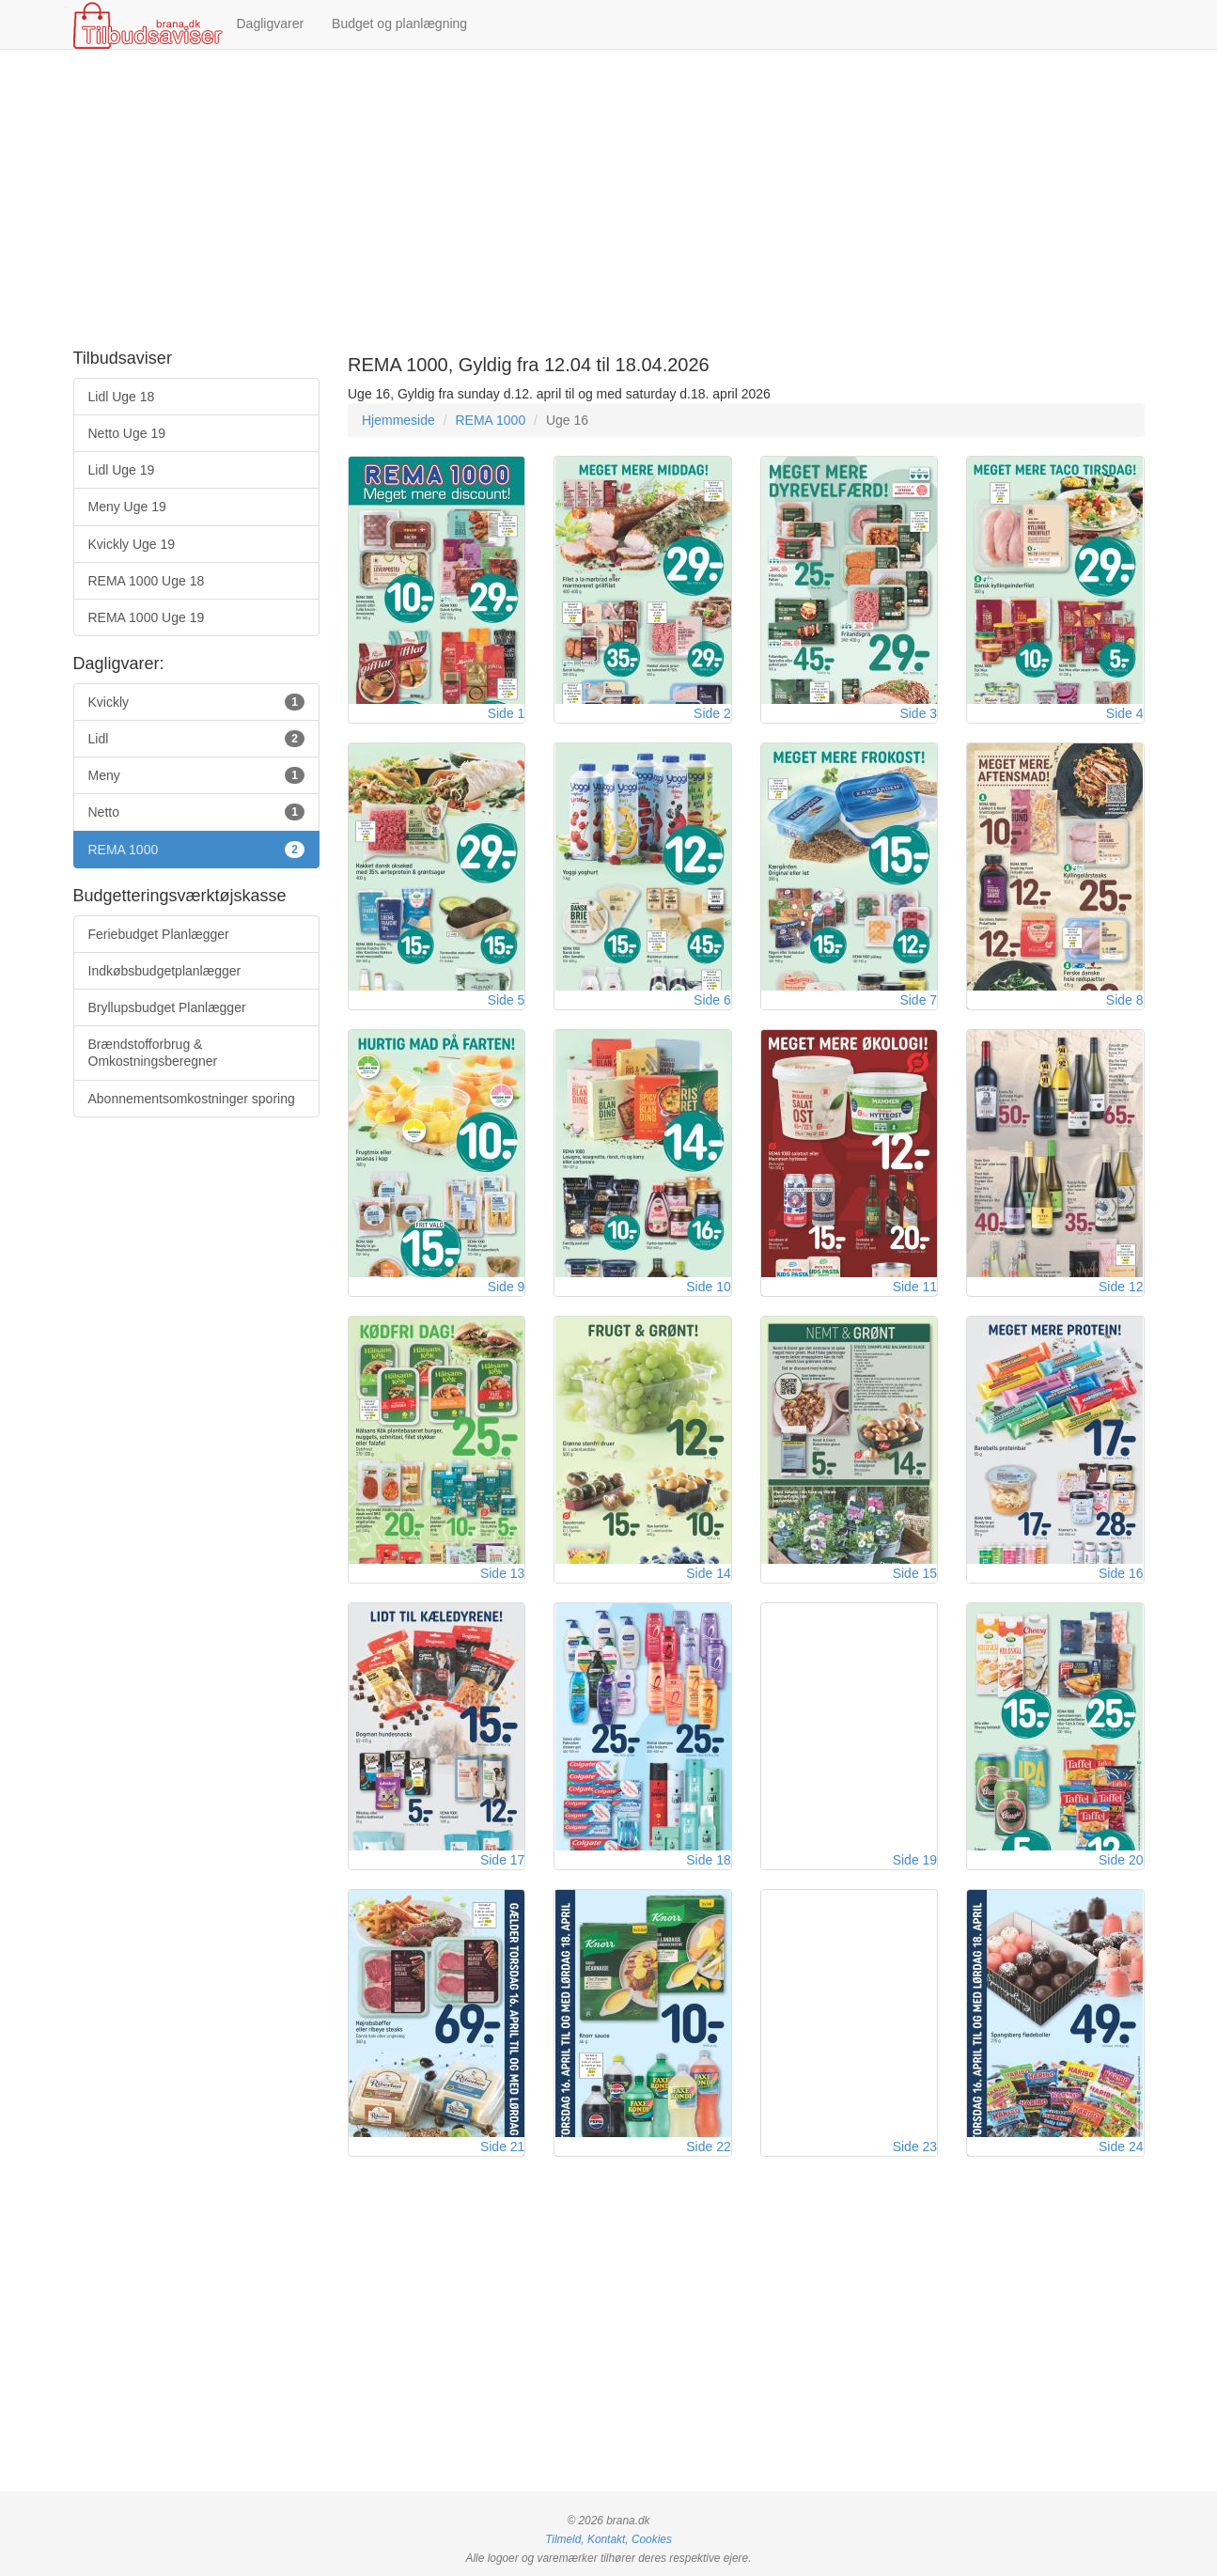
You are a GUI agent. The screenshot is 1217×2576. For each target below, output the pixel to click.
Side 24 (1121, 2146)
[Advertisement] (609, 200)
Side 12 (1121, 1286)
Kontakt (606, 2539)
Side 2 (712, 713)
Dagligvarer (270, 23)
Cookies (652, 2539)
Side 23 (915, 2146)
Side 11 (915, 1286)
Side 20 (1121, 1859)
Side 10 (708, 1286)
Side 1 (506, 713)
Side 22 (708, 2146)
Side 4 (1125, 713)
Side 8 (1125, 999)
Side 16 (1121, 1573)
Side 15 (915, 1573)
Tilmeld (563, 2539)
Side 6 (712, 999)
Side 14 (708, 1573)
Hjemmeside (398, 420)
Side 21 (502, 2146)
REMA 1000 (490, 420)
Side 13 (502, 1573)
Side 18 (708, 1859)
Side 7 (918, 999)
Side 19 (915, 1859)
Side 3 (918, 713)
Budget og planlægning (399, 23)
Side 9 (506, 1286)
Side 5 (506, 999)
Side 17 (502, 1859)
